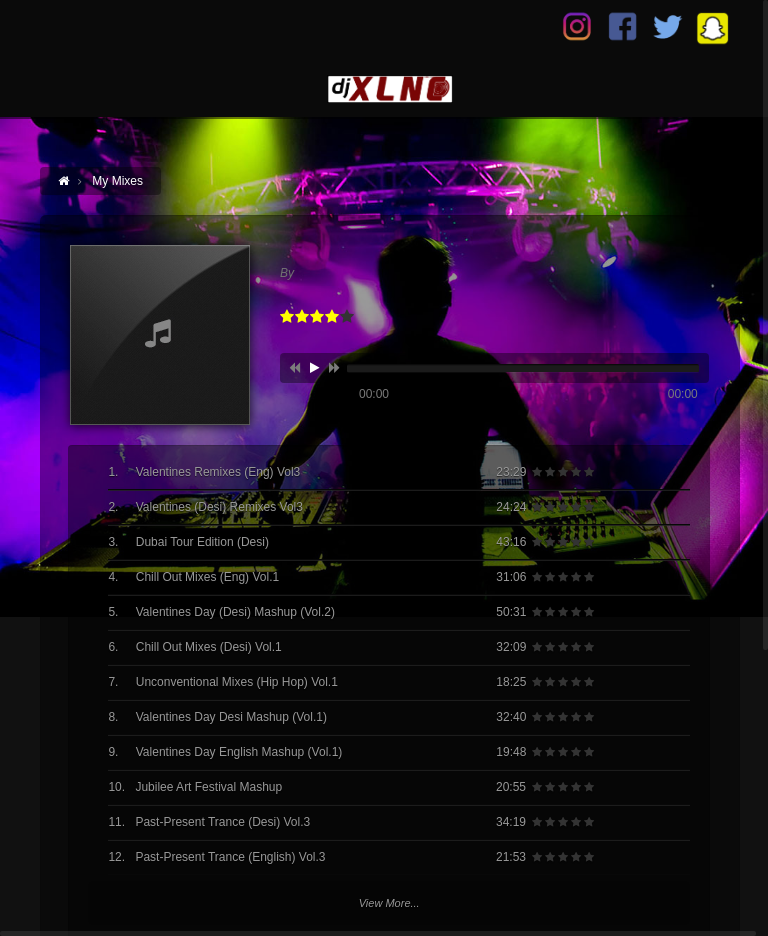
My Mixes (117, 181)
